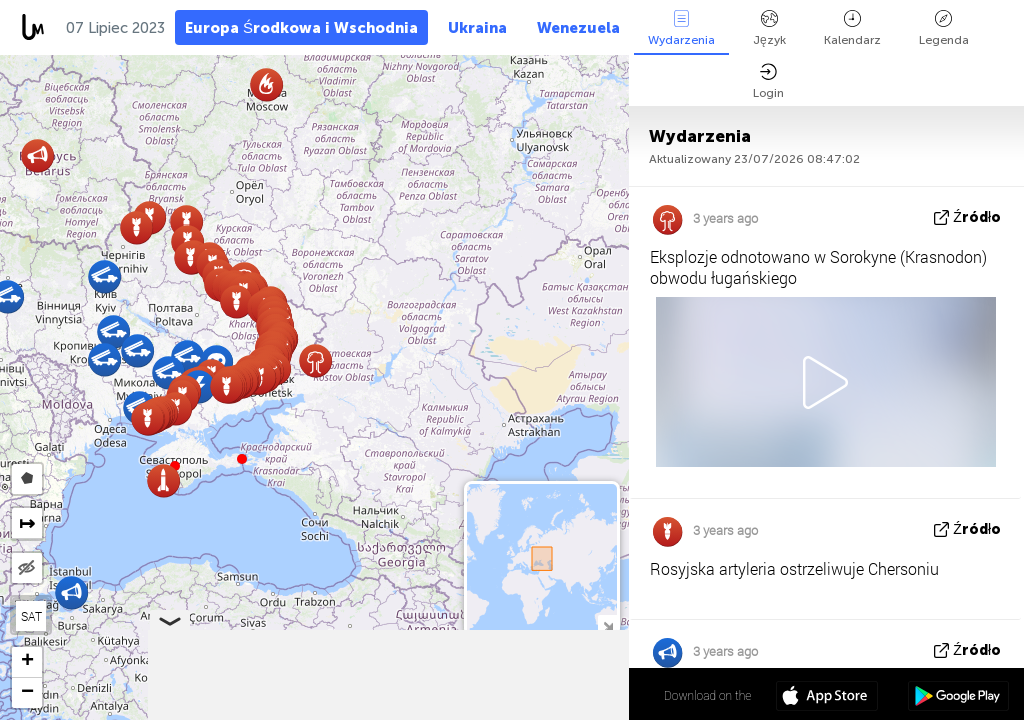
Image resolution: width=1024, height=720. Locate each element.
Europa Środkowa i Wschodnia (301, 28)
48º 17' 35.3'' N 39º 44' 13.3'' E (550, 695)
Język (769, 28)
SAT (31, 616)
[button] (242, 459)
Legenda (944, 28)
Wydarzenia (681, 28)
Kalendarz (852, 28)
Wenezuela (578, 28)
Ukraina (477, 28)
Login (768, 81)
